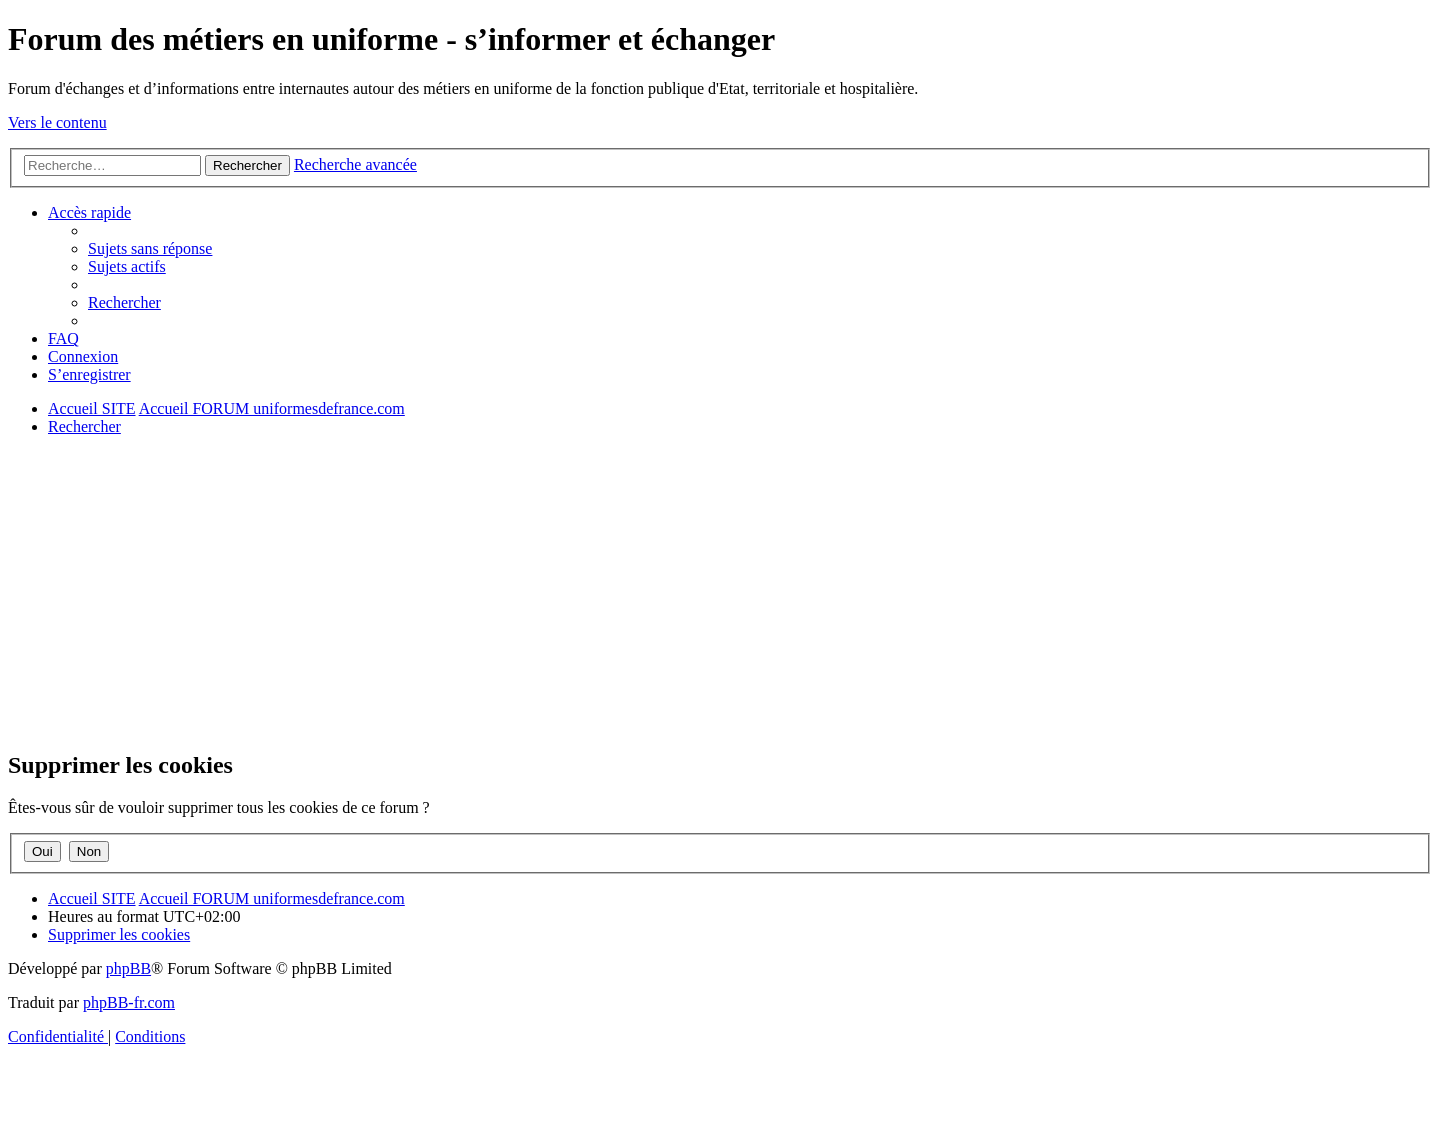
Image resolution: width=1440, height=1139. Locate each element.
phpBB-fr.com (129, 1002)
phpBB (128, 968)
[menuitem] (150, 248)
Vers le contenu (57, 122)
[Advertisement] (608, 592)
